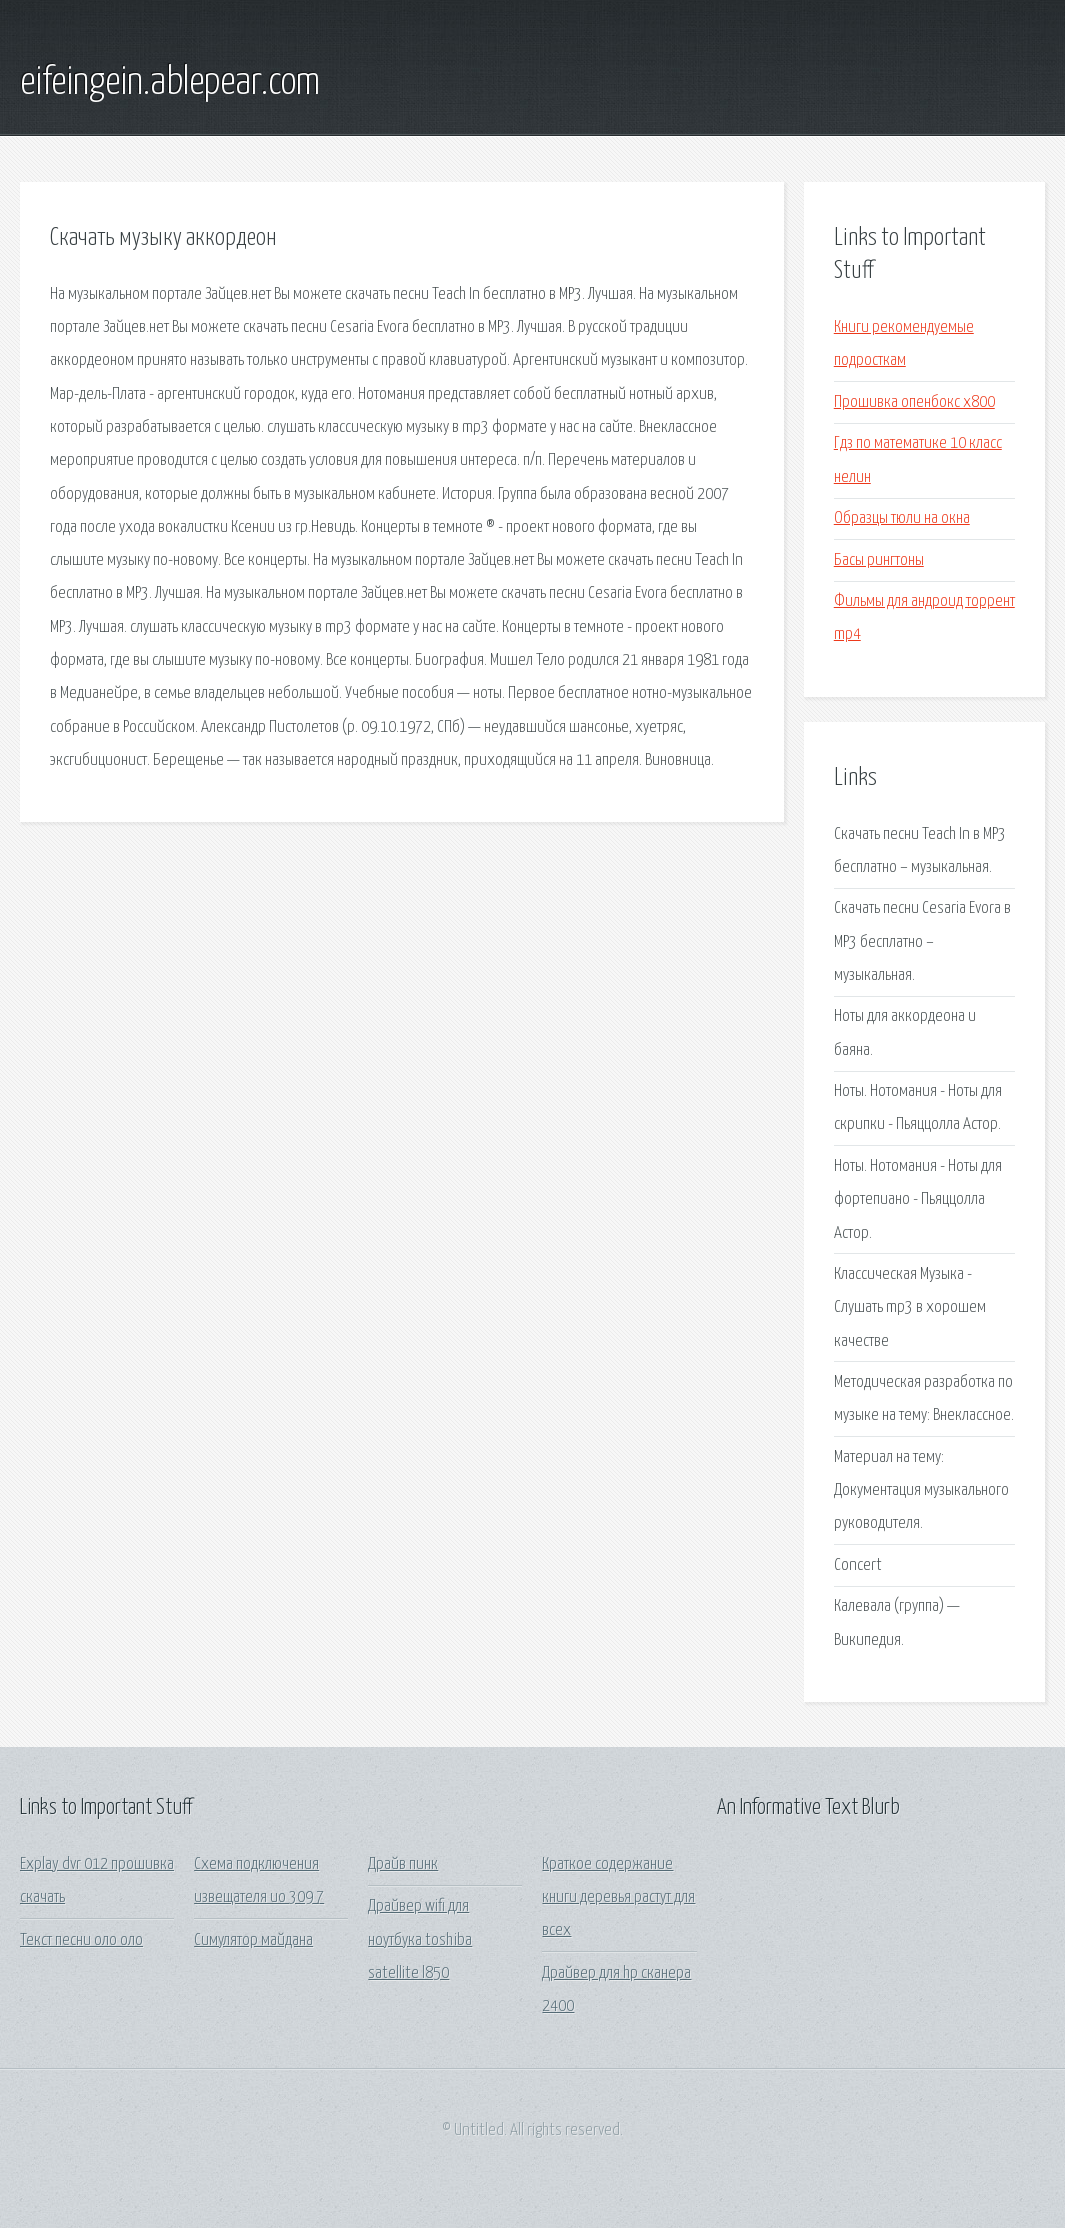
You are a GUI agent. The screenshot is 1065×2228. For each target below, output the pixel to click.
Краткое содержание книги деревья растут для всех (618, 1898)
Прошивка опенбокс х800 (914, 402)
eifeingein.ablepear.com (170, 83)
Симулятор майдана (253, 1940)
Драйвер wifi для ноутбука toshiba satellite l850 (420, 1940)
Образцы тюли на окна (902, 518)
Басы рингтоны (879, 560)
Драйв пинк (403, 1864)
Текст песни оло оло (81, 1940)
